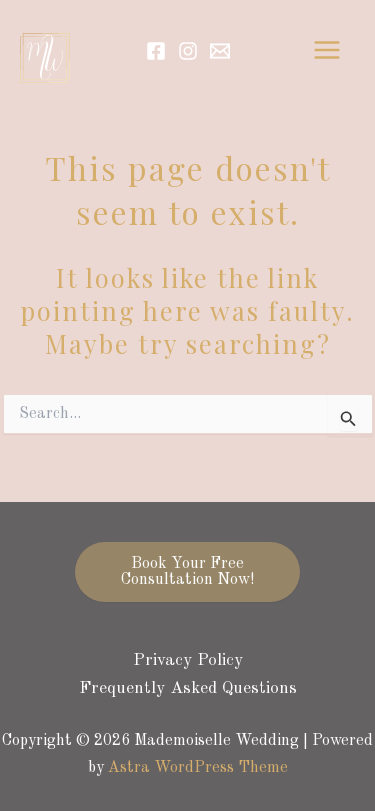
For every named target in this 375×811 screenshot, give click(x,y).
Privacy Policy (188, 660)
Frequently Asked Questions (188, 688)
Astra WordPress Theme (198, 768)
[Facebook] (156, 51)
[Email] (220, 51)
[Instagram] (188, 51)
